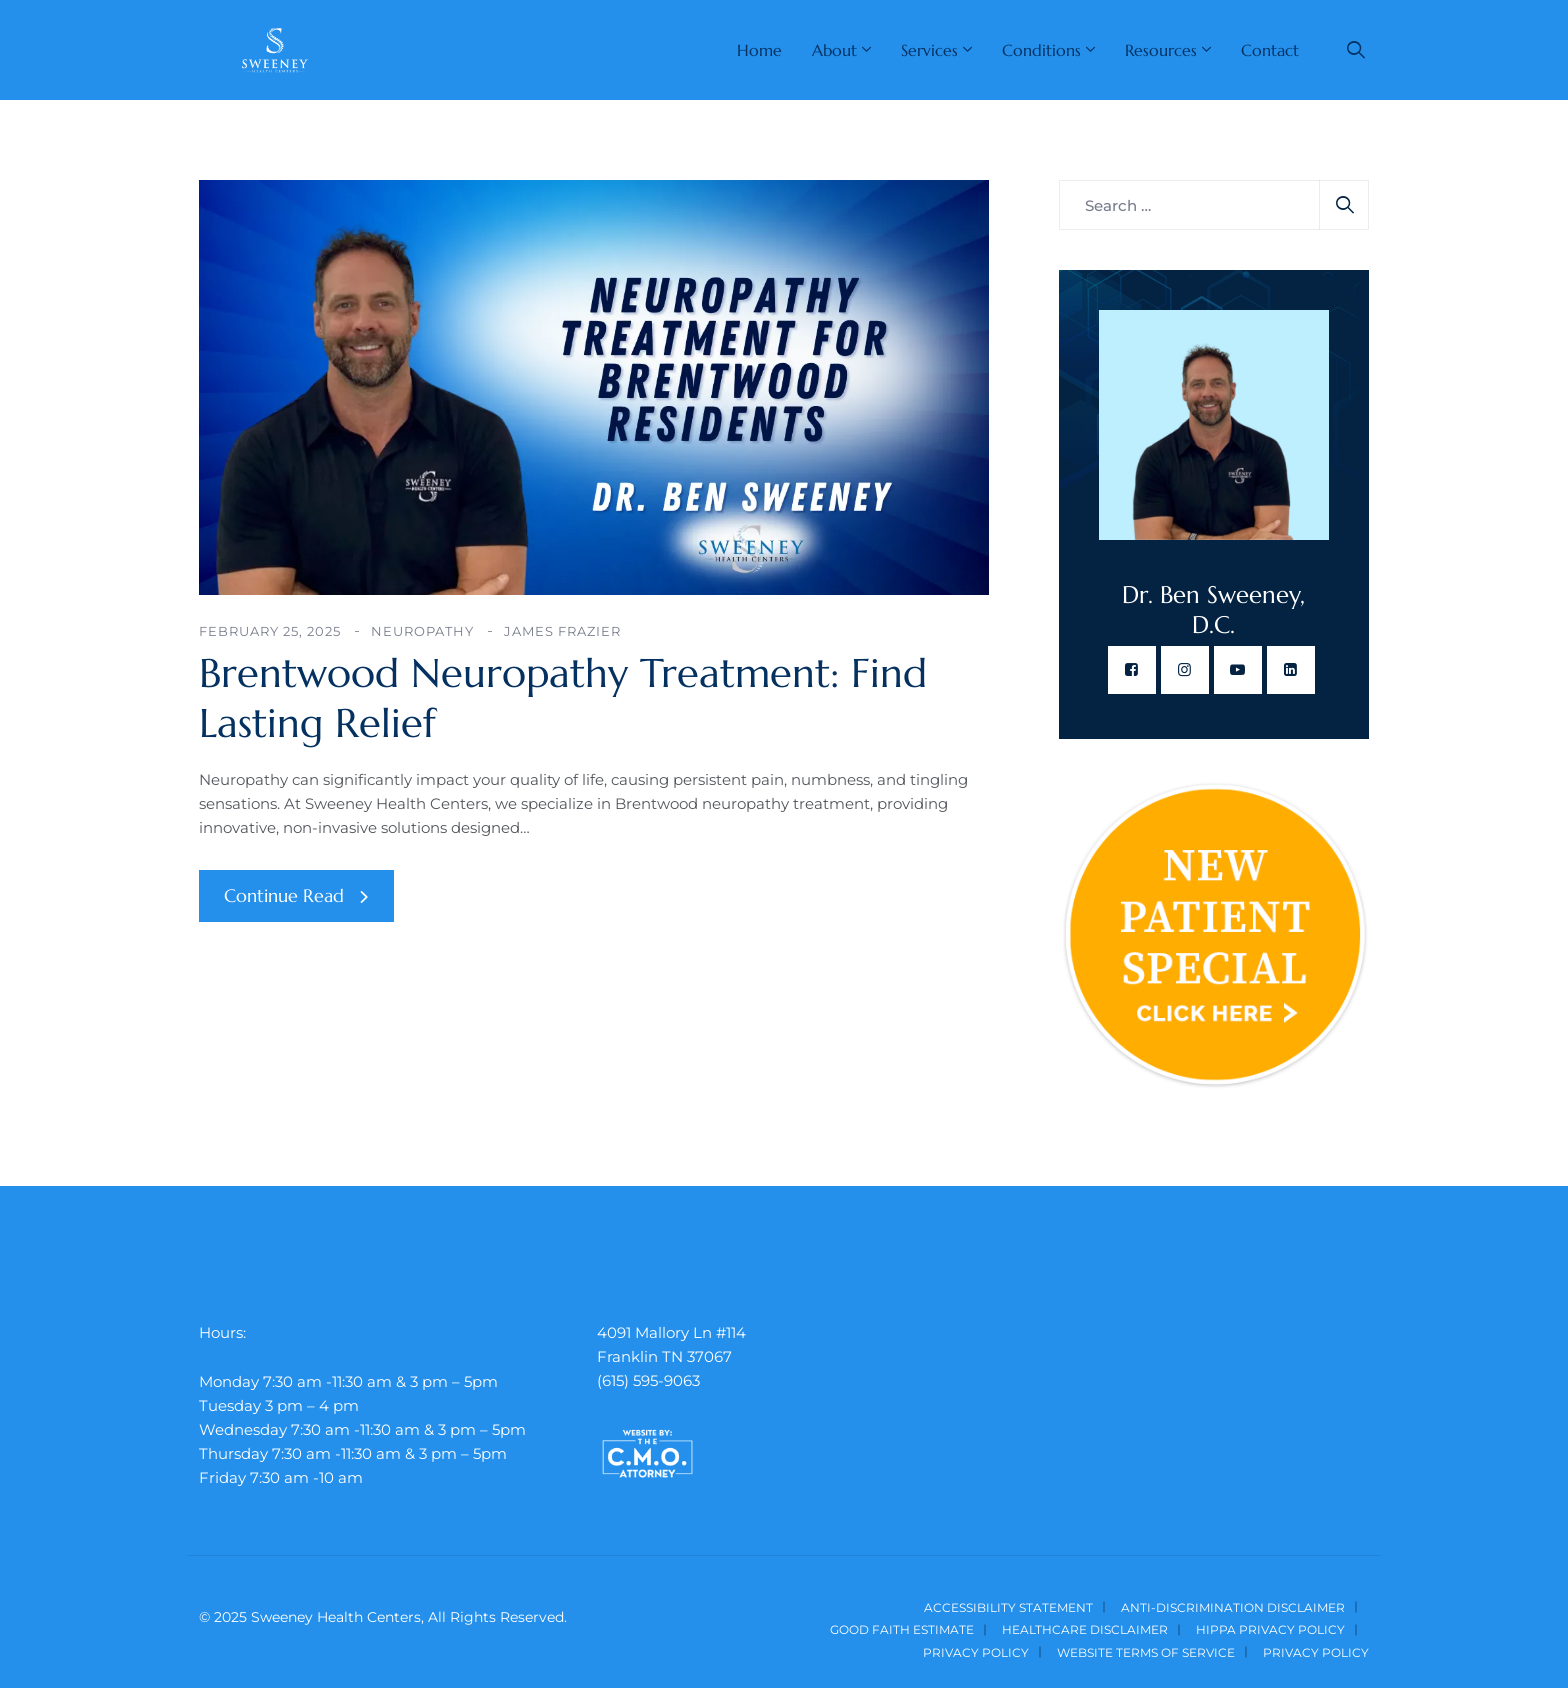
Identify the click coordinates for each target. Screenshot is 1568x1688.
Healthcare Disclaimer (1085, 1629)
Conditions (1041, 50)
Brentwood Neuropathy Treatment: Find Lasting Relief (563, 698)
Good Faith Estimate (902, 1629)
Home (759, 50)
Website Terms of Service (1146, 1652)
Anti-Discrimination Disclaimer (1233, 1607)
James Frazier (562, 631)
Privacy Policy (976, 1652)
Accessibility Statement (1008, 1607)
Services (929, 50)
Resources (1161, 50)
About (834, 50)
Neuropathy (422, 631)
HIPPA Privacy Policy (1270, 1629)
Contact (1270, 50)
